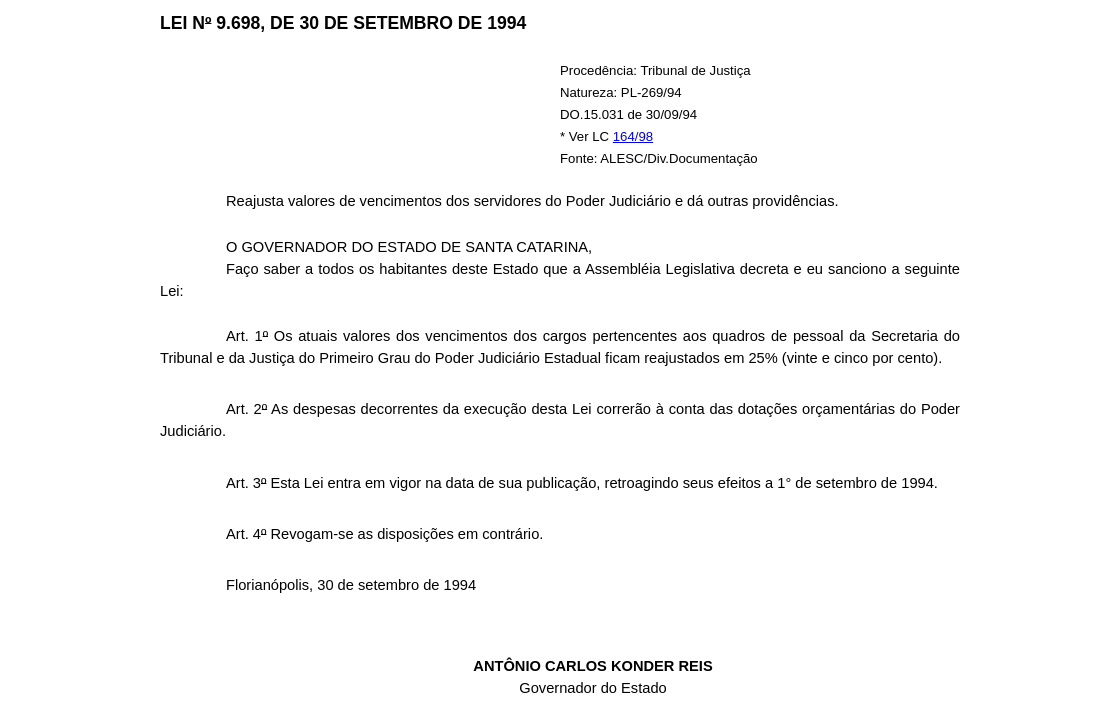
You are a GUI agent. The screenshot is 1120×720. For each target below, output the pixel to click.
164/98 (633, 136)
